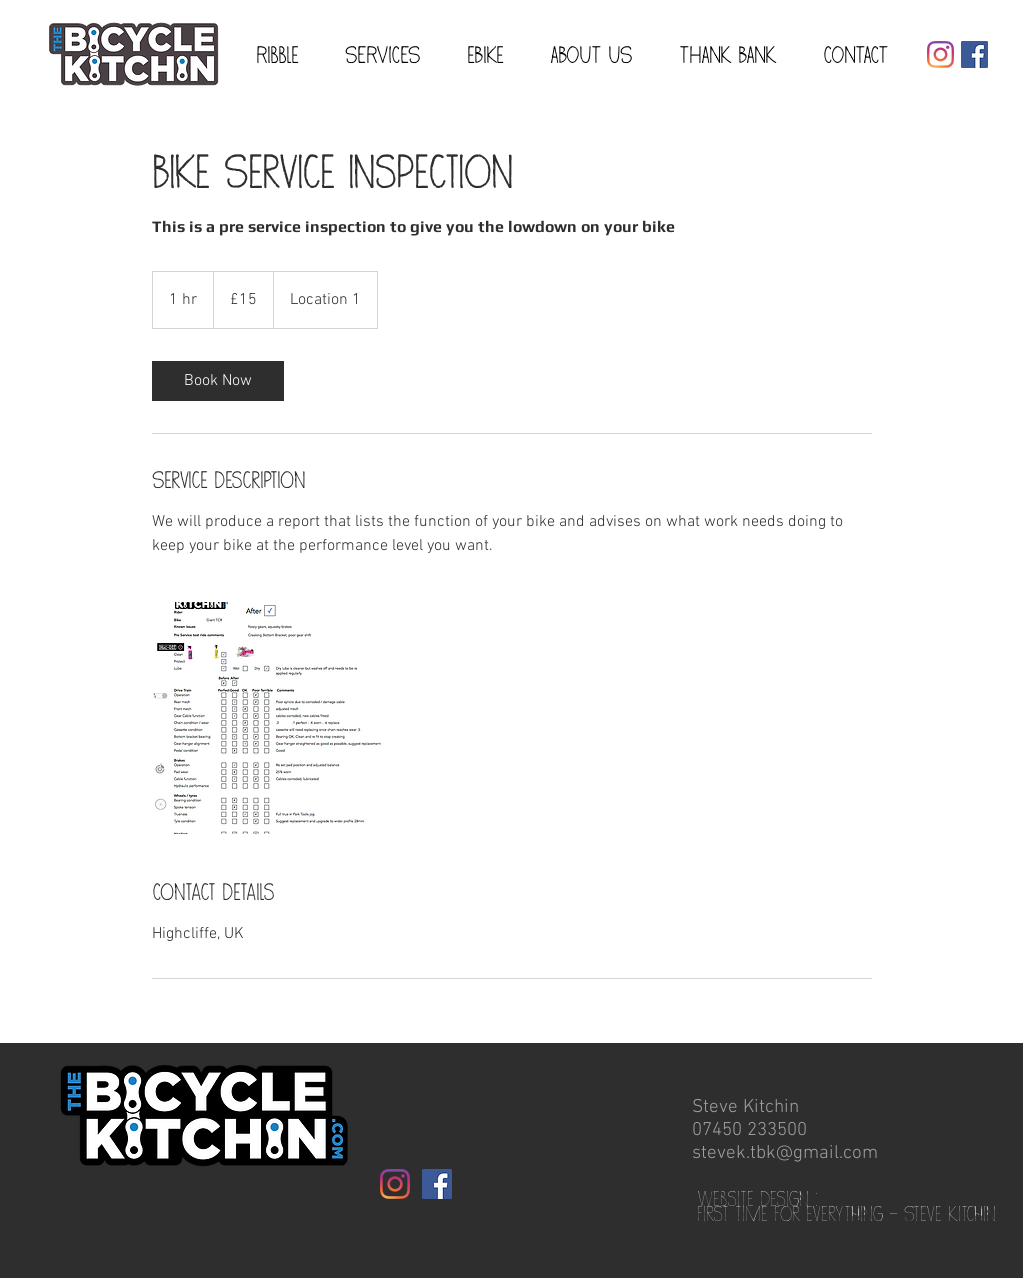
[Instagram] (940, 54)
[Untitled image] (268, 718)
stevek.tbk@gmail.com (785, 1153)
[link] (218, 381)
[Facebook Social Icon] (974, 54)
